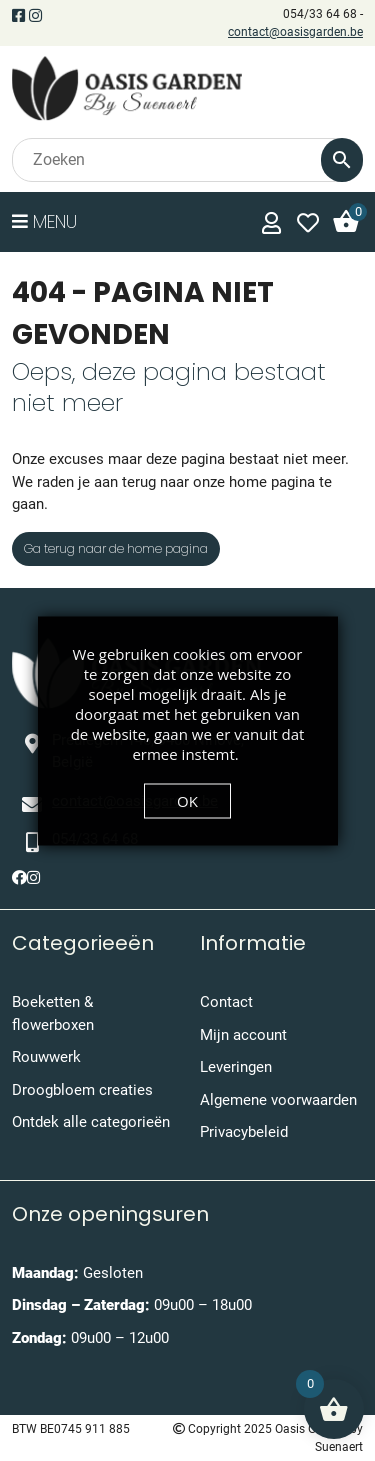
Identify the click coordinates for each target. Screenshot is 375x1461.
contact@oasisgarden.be (295, 32)
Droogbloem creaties (82, 1090)
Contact (226, 1002)
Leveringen (236, 1067)
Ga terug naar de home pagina (116, 548)
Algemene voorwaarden (278, 1100)
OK (187, 800)
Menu (44, 221)
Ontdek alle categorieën (91, 1122)
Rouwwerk (46, 1057)
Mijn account (243, 1035)
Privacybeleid (244, 1132)
